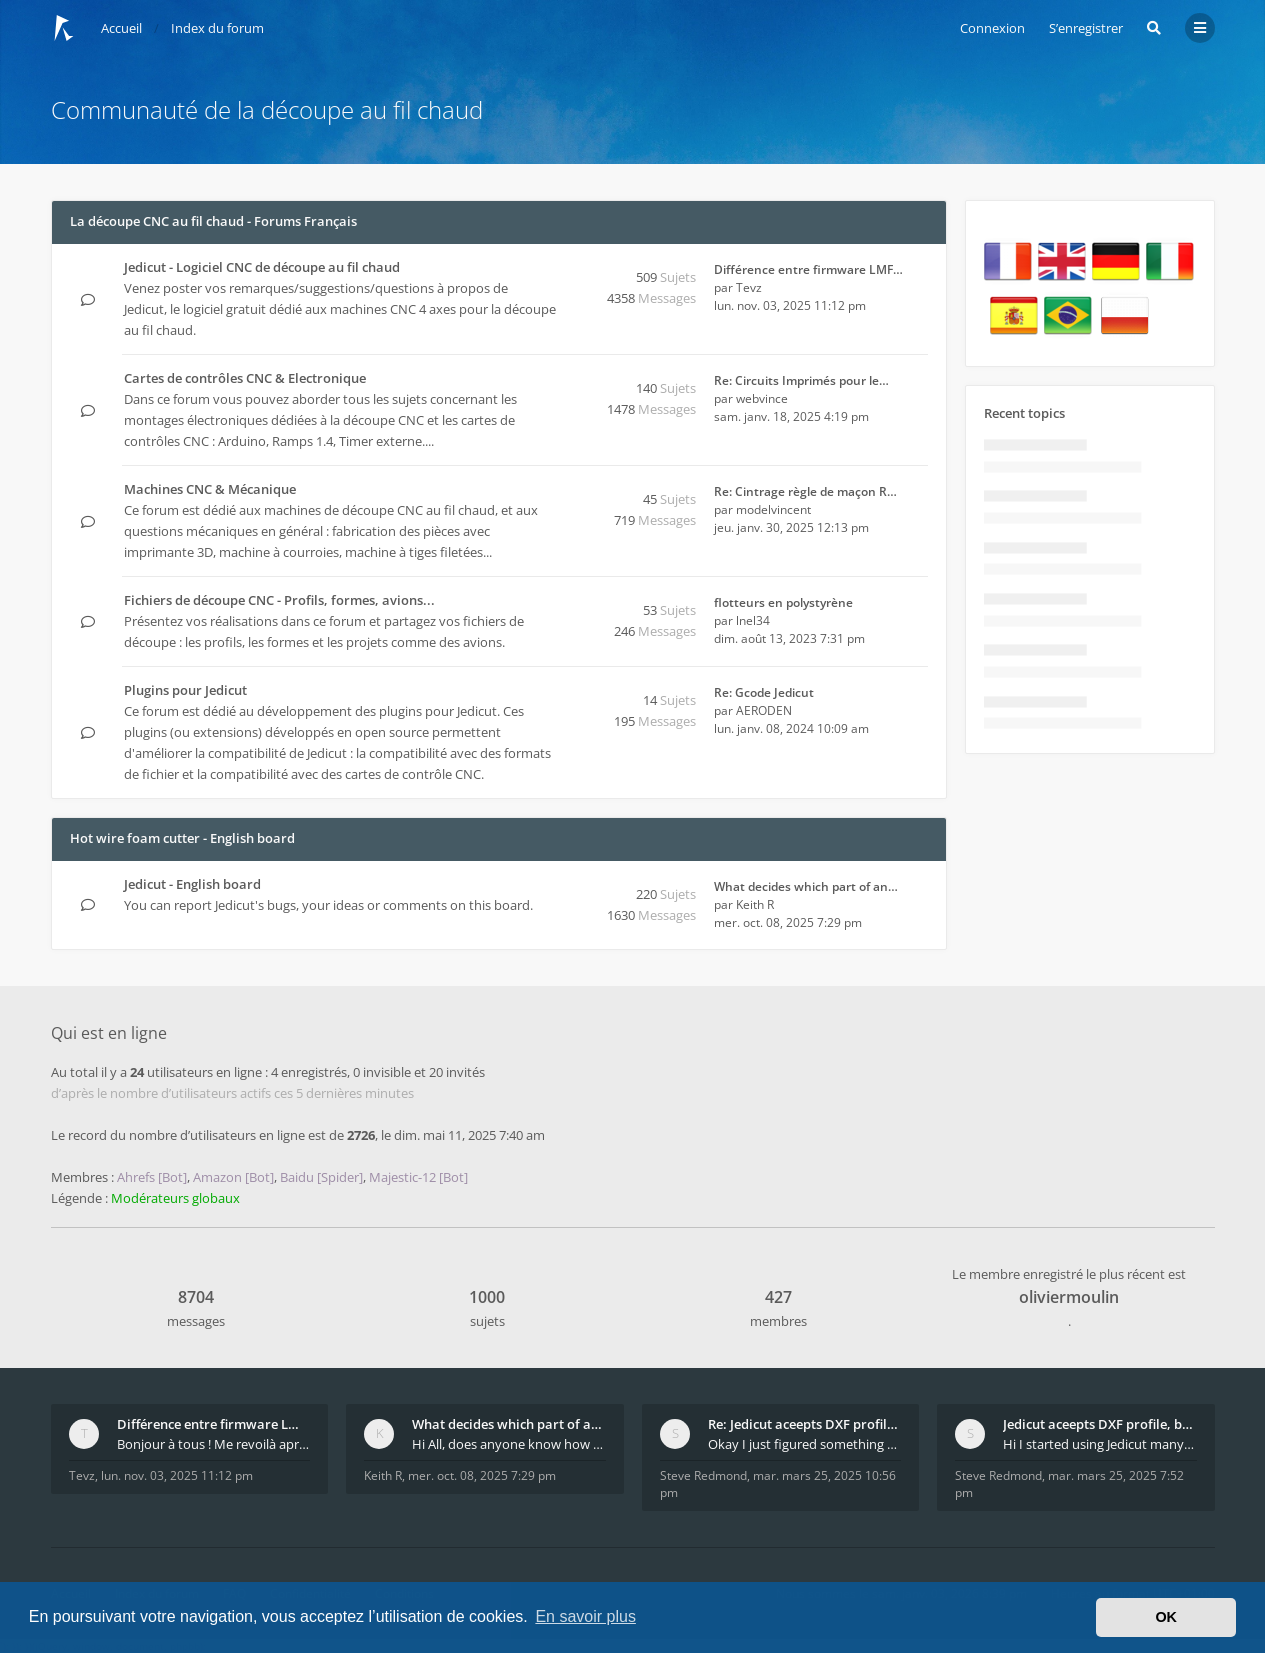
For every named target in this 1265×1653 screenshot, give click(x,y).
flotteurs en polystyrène (783, 602)
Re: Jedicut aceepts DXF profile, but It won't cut (805, 1424)
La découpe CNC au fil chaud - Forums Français (213, 221)
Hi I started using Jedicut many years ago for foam (1100, 1444)
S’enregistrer (1086, 28)
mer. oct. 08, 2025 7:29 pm (482, 1475)
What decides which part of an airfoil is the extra (509, 1424)
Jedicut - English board (192, 884)
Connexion (992, 28)
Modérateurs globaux (175, 1198)
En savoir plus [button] (585, 1616)
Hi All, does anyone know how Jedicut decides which (509, 1444)
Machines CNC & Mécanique (210, 489)
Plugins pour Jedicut (185, 690)
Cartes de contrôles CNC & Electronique (245, 378)
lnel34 (753, 620)
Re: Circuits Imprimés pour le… (801, 380)
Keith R (755, 904)
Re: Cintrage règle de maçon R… (805, 491)
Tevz (749, 287)
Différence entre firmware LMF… (808, 269)
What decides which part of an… (806, 886)
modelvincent (773, 509)
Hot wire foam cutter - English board (182, 838)
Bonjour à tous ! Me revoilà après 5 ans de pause (214, 1444)
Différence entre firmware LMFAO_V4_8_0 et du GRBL (214, 1424)
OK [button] (1166, 1617)
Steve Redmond (703, 1475)
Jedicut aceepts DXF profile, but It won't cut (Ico (1100, 1424)
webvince (762, 398)
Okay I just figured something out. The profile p (805, 1444)
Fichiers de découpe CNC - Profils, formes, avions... (279, 600)
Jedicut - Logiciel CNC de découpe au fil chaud (262, 267)
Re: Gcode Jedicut (764, 692)
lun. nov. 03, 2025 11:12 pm (177, 1475)
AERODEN (764, 710)
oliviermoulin (1069, 1297)
